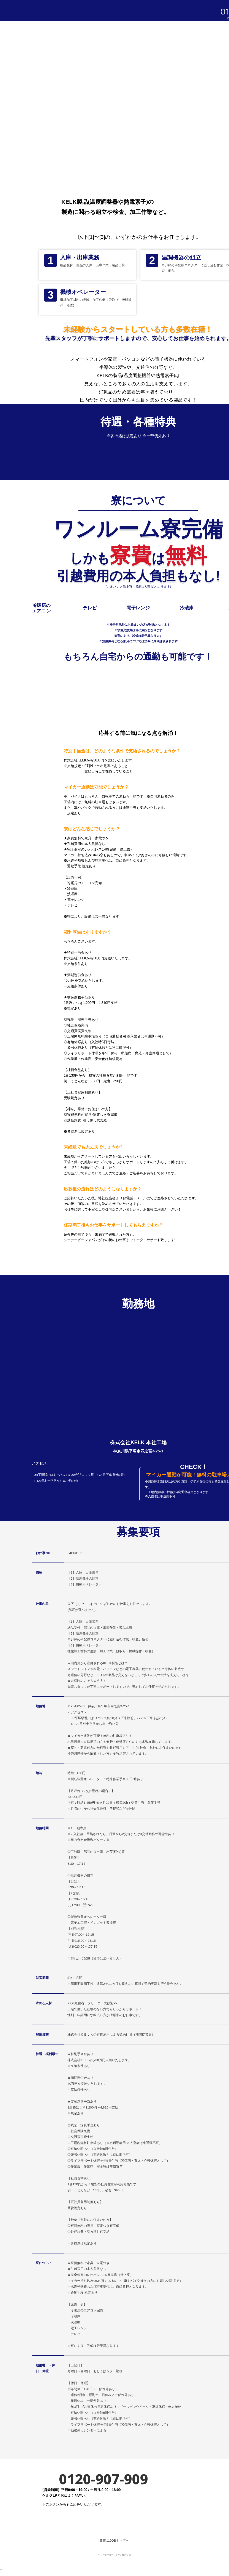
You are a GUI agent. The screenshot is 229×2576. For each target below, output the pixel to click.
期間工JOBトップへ (114, 2540)
